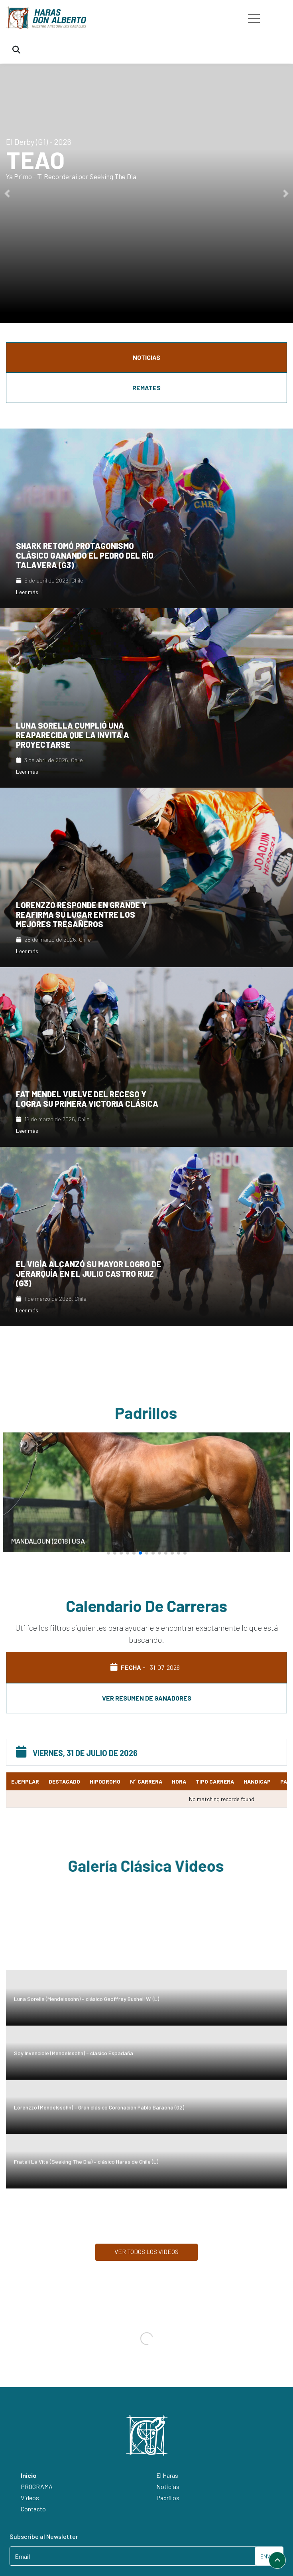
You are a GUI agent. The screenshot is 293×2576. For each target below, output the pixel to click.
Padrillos (167, 2497)
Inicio (29, 2475)
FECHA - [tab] (146, 1667)
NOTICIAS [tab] (146, 357)
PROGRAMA (37, 2486)
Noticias (167, 2486)
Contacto (33, 2509)
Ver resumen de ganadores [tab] (146, 1698)
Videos (30, 2497)
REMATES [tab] (146, 387)
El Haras (167, 2475)
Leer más (27, 592)
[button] (7, 193)
